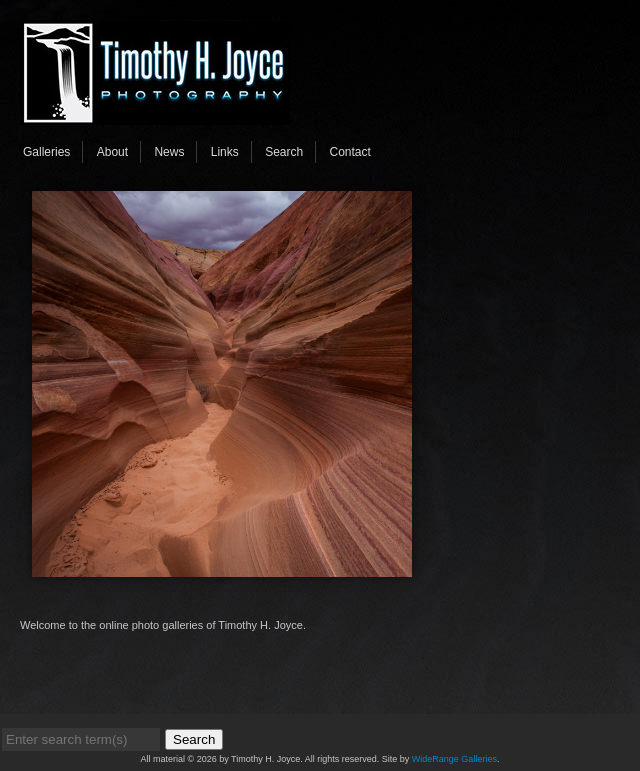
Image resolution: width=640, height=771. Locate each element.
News (169, 152)
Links (225, 152)
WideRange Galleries (454, 759)
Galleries (46, 152)
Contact (350, 152)
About (112, 152)
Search (284, 152)
